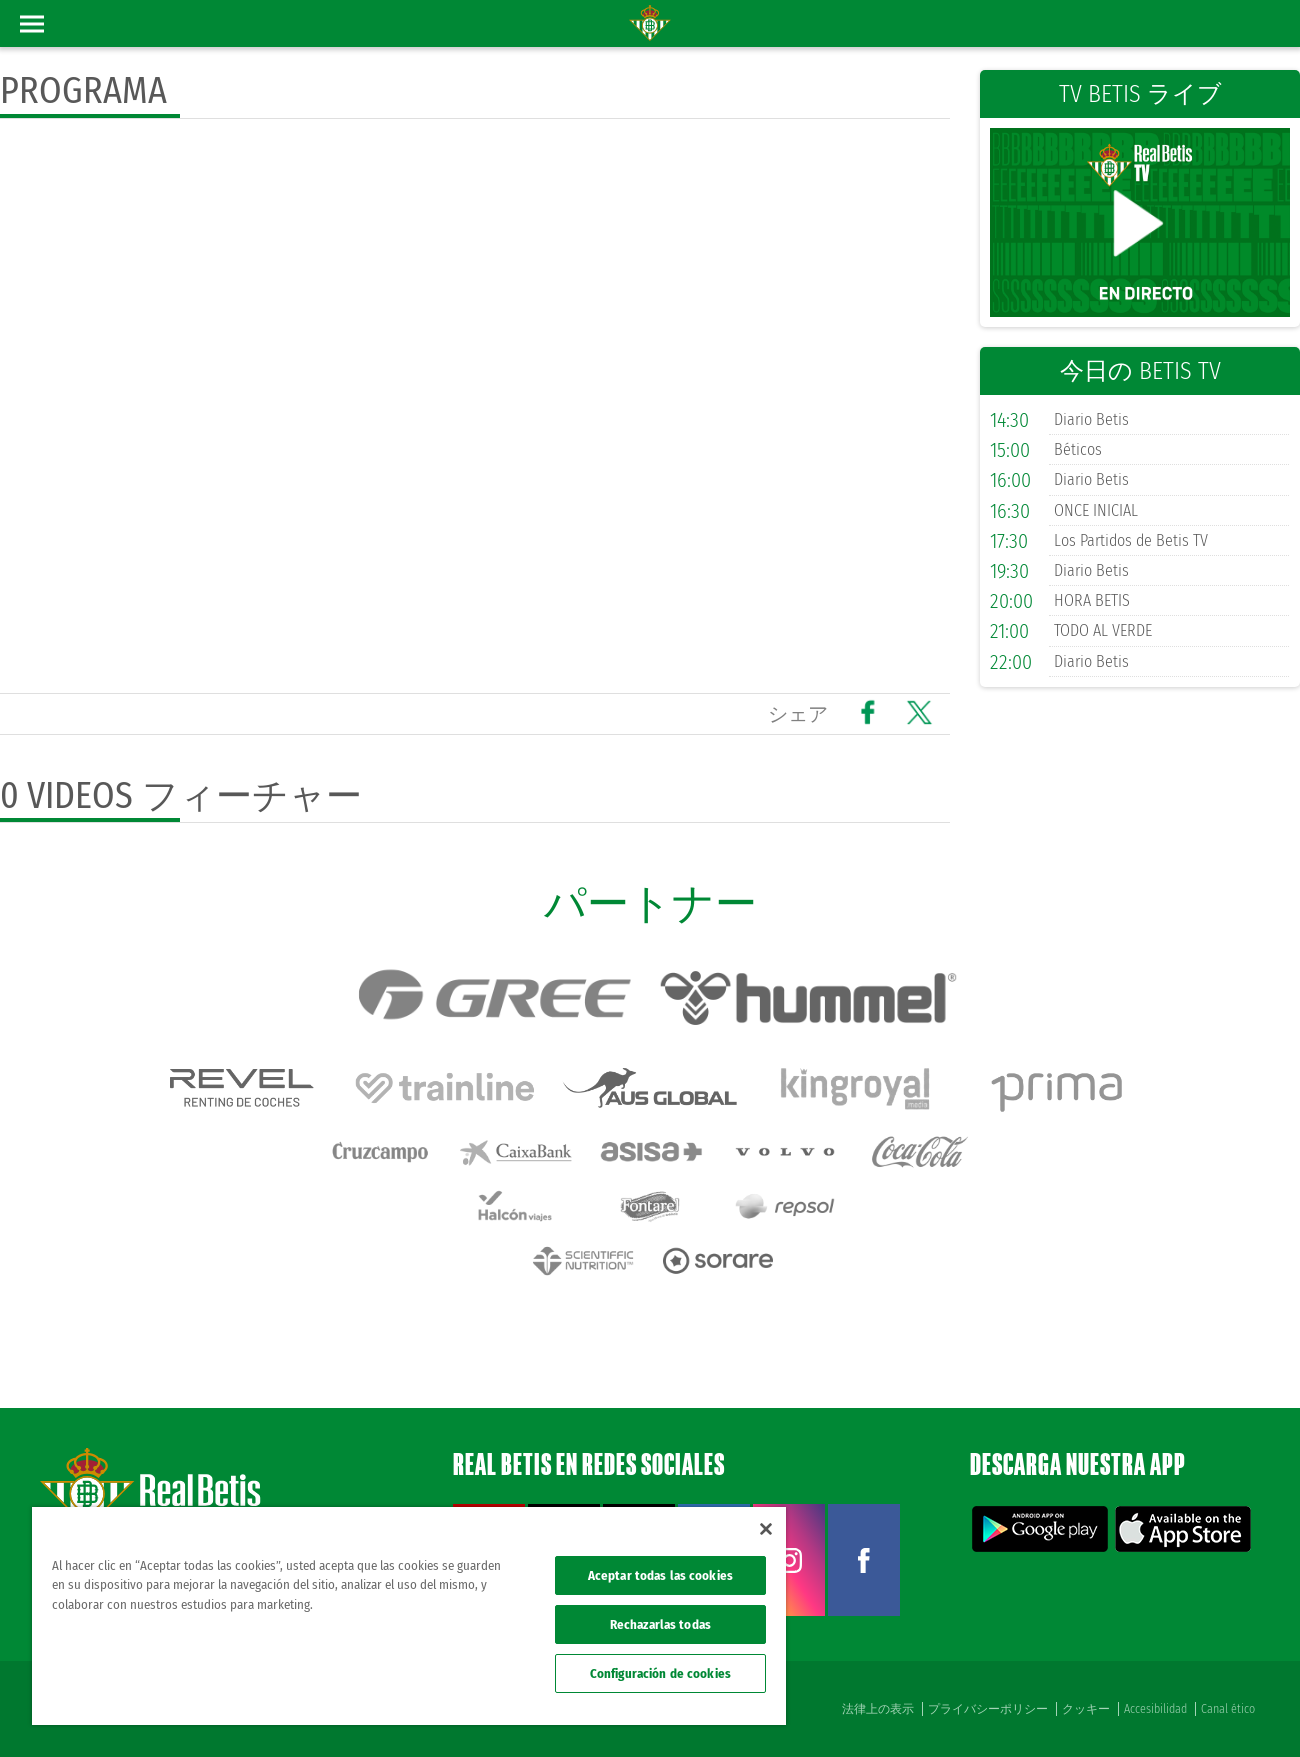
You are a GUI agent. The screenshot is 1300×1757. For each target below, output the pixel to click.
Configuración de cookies (660, 1673)
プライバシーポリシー (988, 1709)
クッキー (1086, 1709)
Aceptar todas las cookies (660, 1575)
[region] (409, 1616)
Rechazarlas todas (660, 1624)
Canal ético (1228, 1709)
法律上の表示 (878, 1709)
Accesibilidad (1155, 1709)
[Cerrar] (766, 1529)
